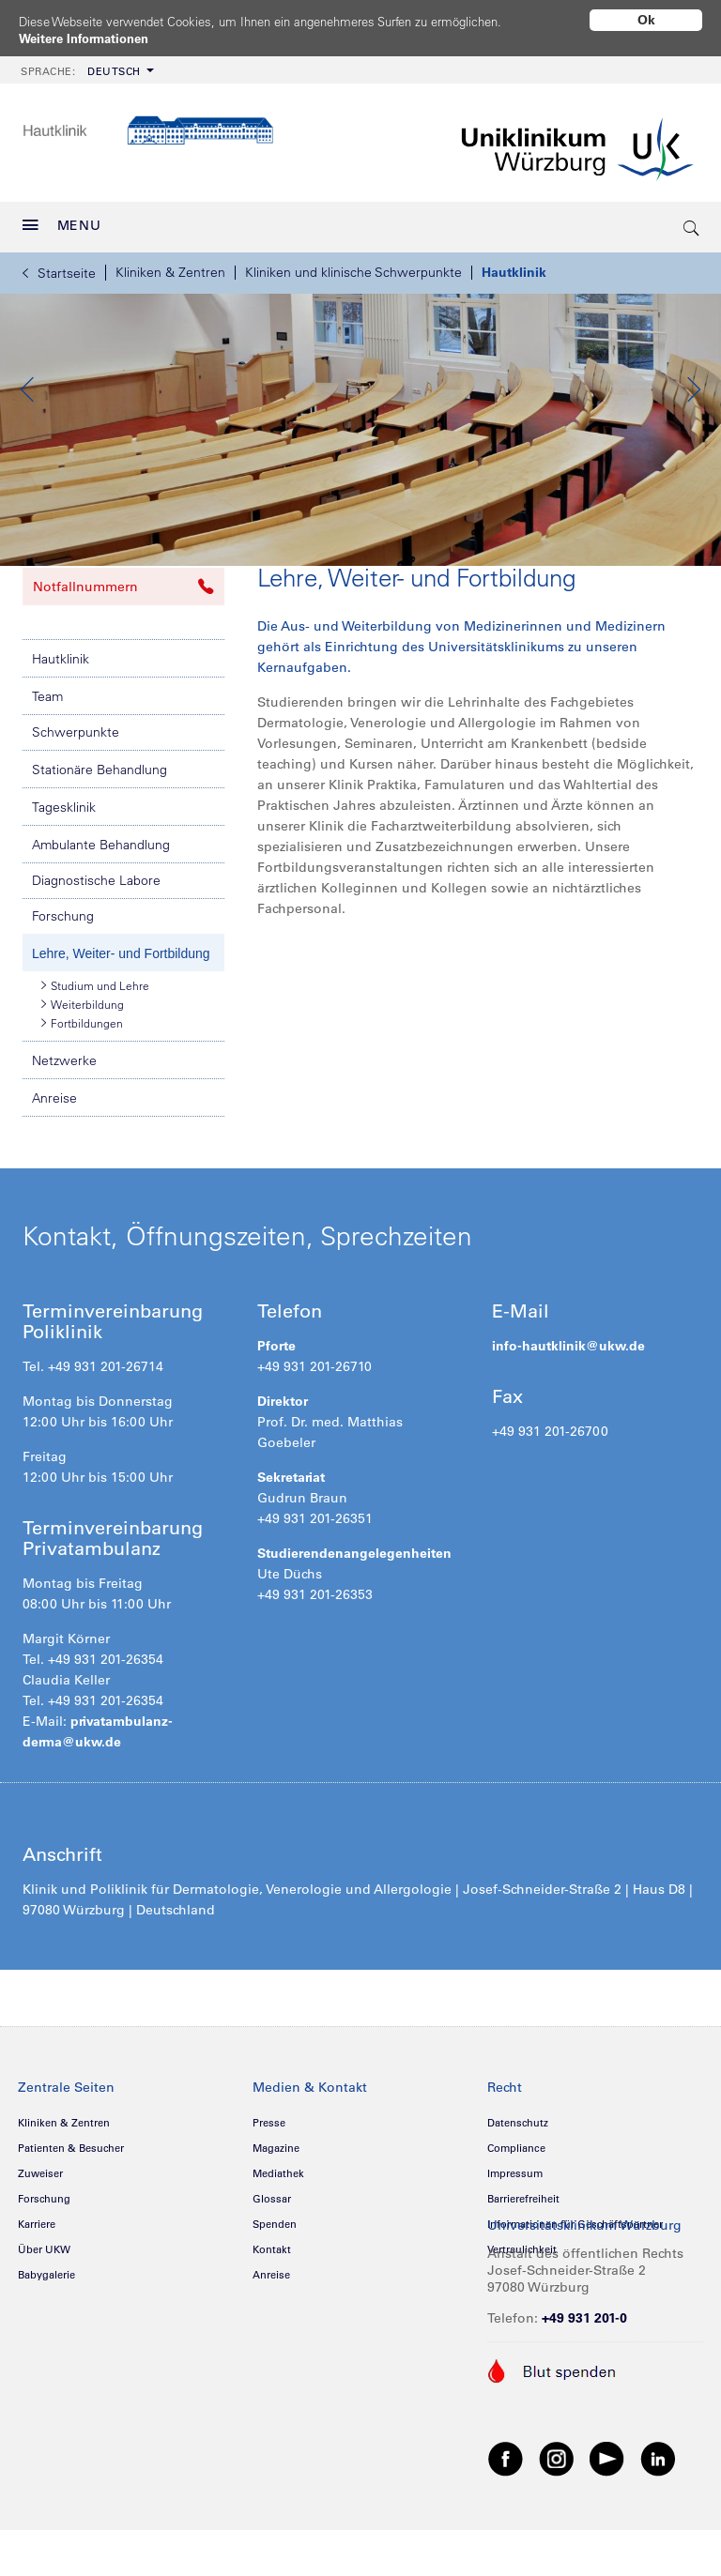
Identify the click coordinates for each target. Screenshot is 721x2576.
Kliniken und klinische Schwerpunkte (353, 265)
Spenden (275, 2279)
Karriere (36, 2279)
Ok (646, 19)
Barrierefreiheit (523, 2254)
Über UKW (44, 2304)
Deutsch (81, 64)
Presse (269, 2178)
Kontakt (272, 2304)
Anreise (54, 1153)
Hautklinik (514, 265)
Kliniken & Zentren (170, 265)
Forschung (63, 971)
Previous (28, 414)
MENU (62, 218)
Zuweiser (40, 2228)
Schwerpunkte (75, 787)
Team (47, 751)
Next (693, 414)
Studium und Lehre (95, 1040)
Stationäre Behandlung (99, 824)
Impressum (515, 2228)
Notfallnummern (123, 642)
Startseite (59, 266)
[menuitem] (85, 63)
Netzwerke (64, 1115)
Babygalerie (46, 2330)
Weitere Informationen (90, 38)
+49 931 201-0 (584, 2373)
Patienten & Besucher (71, 2203)
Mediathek (278, 2228)
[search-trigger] (692, 220)
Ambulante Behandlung (101, 900)
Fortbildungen (82, 1078)
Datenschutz (517, 2178)
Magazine (276, 2203)
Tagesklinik (64, 862)
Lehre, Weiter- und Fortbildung (121, 1008)
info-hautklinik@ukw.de (568, 1401)
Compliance (516, 2203)
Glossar (272, 2254)
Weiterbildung (82, 1059)
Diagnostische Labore (96, 935)
